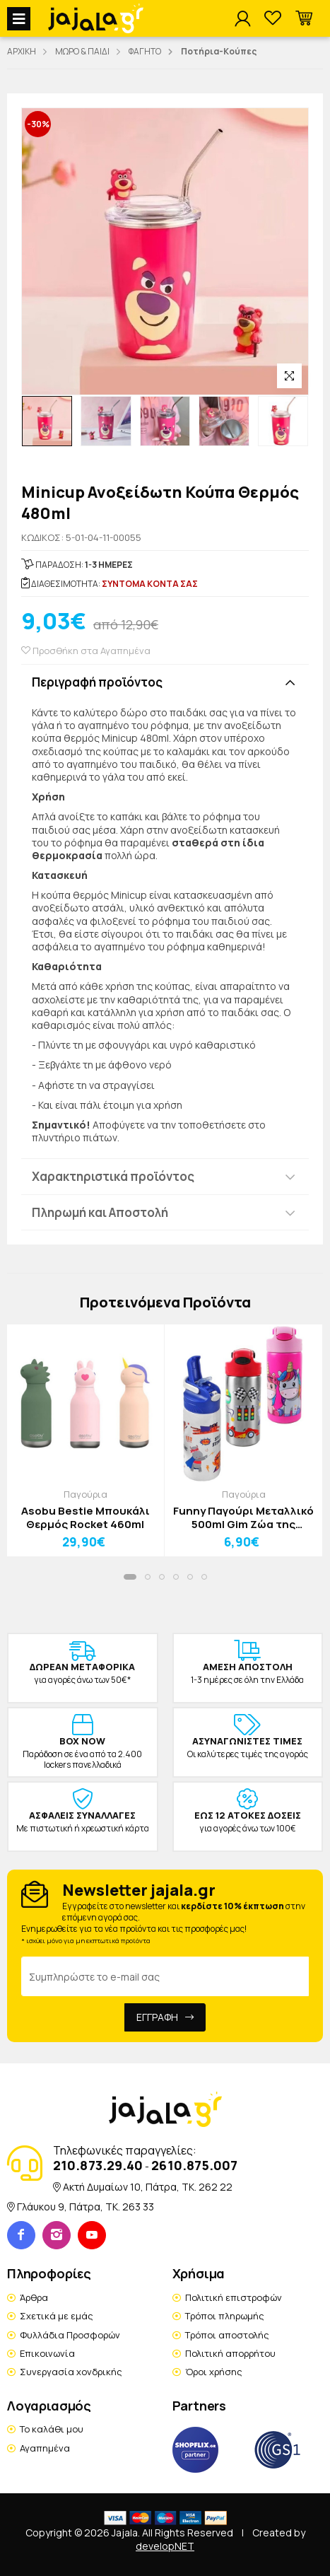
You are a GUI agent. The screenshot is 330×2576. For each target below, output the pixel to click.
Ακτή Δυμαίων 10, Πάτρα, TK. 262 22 (147, 2186)
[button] (303, 19)
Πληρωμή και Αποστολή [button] (100, 1212)
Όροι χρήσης (213, 2371)
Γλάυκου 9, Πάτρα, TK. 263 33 (85, 2206)
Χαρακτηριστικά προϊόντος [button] (113, 1176)
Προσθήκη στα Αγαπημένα (86, 650)
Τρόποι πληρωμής (224, 2315)
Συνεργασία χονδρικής (71, 2371)
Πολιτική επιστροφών (233, 2297)
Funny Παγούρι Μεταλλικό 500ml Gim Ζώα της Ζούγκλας (243, 1518)
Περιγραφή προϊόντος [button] (97, 682)
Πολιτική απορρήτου (230, 2353)
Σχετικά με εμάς (56, 2315)
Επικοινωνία (47, 2353)
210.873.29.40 (98, 2165)
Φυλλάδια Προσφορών (70, 2335)
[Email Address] (165, 1976)
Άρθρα (34, 2297)
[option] (47, 421)
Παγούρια (85, 1494)
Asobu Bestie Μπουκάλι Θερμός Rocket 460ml (85, 1518)
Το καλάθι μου (51, 2429)
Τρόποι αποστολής (227, 2335)
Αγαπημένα (45, 2448)
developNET (165, 2546)
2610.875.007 (194, 2165)
